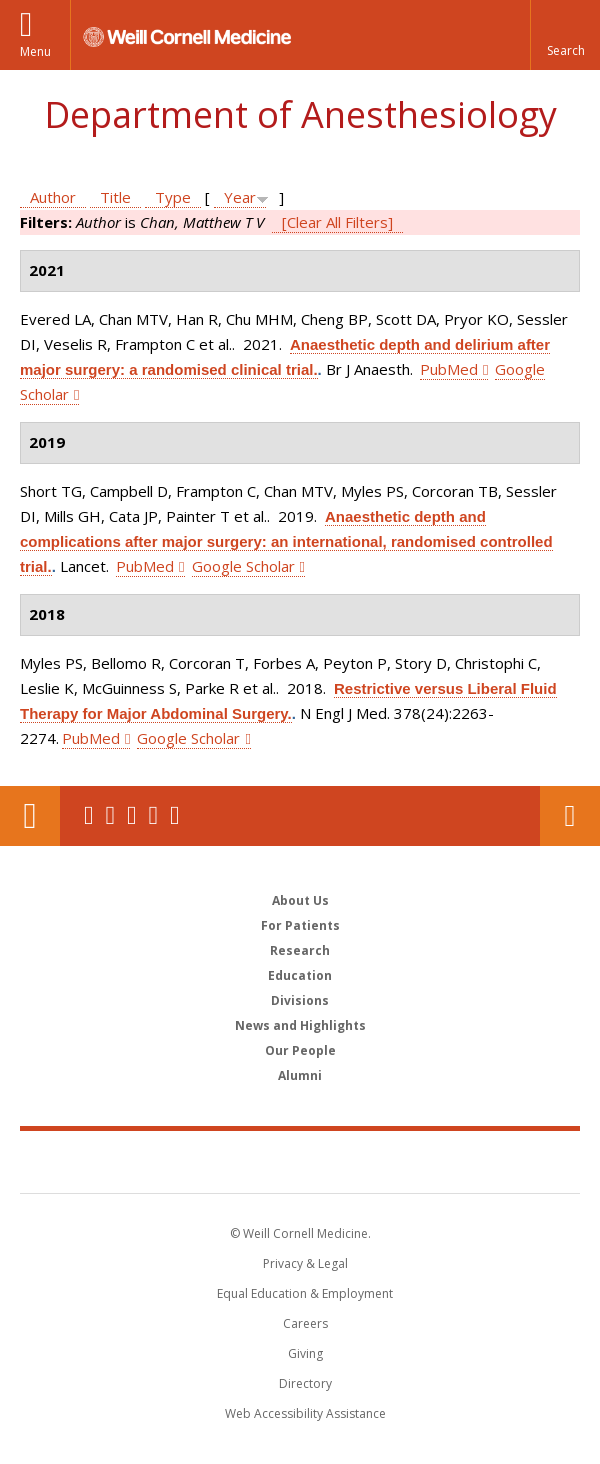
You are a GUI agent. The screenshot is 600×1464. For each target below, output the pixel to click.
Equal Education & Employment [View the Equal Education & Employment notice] (305, 1293)
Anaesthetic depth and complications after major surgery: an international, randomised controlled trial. (286, 541)
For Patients (300, 925)
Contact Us (570, 816)
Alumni (300, 1075)
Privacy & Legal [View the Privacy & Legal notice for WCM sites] (305, 1263)
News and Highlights (300, 1025)
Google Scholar (243, 566)
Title (115, 197)
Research (300, 950)
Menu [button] (35, 51)
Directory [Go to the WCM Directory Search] (305, 1383)
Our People (300, 1050)
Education (300, 975)
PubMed (449, 369)
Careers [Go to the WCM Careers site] (305, 1323)
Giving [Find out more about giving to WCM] (305, 1353)
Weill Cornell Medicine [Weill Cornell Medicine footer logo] (300, 1161)
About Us (300, 900)
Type (173, 197)
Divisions (300, 1000)
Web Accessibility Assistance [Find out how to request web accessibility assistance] (305, 1413)
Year (240, 197)
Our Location (30, 816)
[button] (565, 35)
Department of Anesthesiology (300, 114)
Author (53, 197)
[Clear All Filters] (337, 222)
